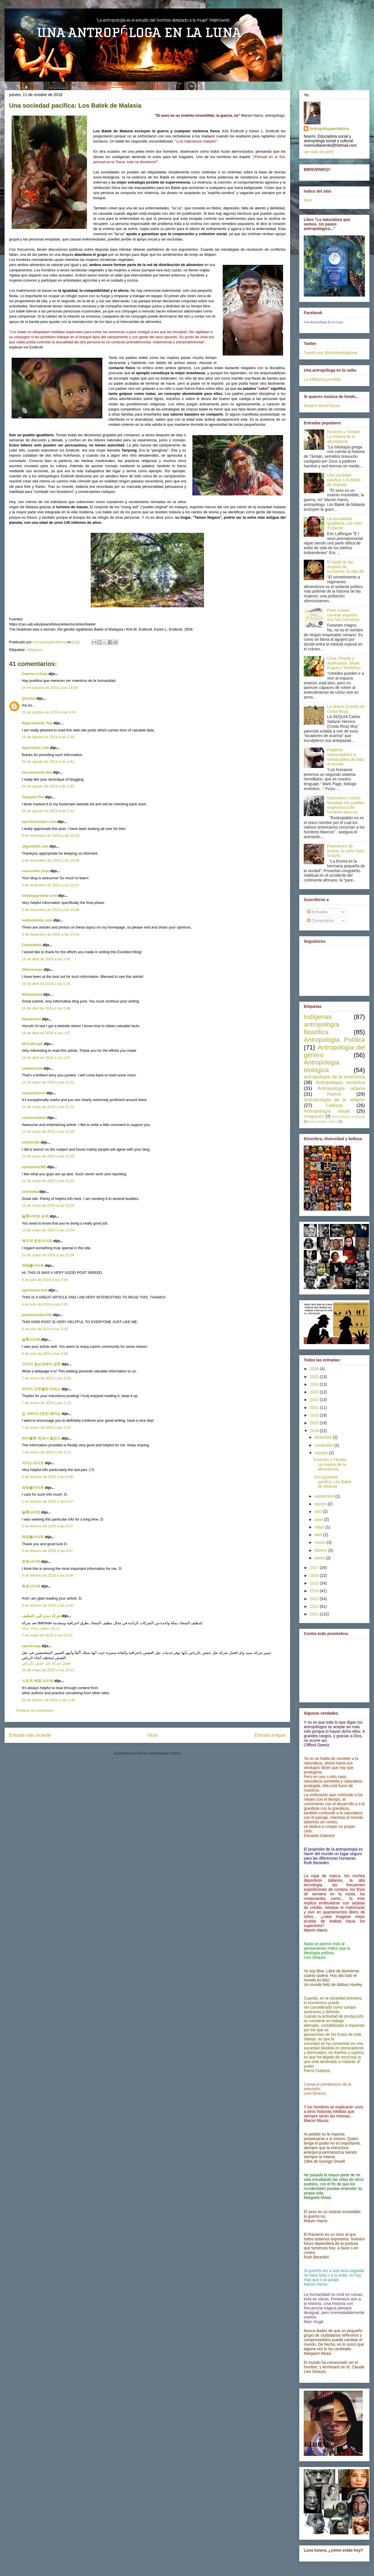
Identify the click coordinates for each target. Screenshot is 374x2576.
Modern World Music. (322, 405)
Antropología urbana (341, 1088)
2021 (315, 1407)
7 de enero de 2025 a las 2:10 (46, 1403)
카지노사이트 (33, 1463)
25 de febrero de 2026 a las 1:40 (48, 1700)
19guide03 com (35, 846)
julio (318, 1511)
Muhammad (32, 994)
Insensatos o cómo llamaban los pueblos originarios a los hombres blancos (346, 805)
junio (319, 1519)
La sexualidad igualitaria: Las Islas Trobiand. (344, 523)
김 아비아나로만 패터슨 (41, 1414)
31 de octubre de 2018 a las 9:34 (49, 712)
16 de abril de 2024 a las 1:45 (46, 959)
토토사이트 (31, 1561)
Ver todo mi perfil (318, 152)
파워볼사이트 (33, 1265)
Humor (334, 1094)
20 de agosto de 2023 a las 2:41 (48, 761)
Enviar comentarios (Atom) (159, 1753)
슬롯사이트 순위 (35, 1216)
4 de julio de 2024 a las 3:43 (45, 1329)
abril (318, 1534)
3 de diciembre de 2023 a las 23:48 (50, 910)
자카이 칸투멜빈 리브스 (41, 1389)
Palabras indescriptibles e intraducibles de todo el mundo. (345, 757)
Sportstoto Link (35, 748)
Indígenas (34, 650)
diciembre (323, 1437)
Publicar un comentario (35, 1710)
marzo (320, 1542)
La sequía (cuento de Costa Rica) (346, 709)
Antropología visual (327, 1111)
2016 (315, 1575)
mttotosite (31, 1142)
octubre (321, 1453)
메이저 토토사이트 (37, 1241)
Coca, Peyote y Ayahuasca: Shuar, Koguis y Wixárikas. (344, 663)
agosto (321, 1504)
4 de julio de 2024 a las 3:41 (45, 1304)
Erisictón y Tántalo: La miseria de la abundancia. (344, 436)
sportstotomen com (39, 821)
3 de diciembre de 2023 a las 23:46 (50, 860)
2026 (315, 1368)
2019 (315, 1423)
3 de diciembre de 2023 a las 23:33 (50, 835)
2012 (315, 1606)
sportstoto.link (34, 1290)
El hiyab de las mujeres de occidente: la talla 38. (346, 567)
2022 (315, 1399)
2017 (315, 1567)
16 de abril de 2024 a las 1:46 (46, 1008)
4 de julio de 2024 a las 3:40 (45, 1280)
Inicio (153, 1735)
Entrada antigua (270, 1735)
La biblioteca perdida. (322, 379)
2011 (315, 1614)
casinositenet (33, 1093)
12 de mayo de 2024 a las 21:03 (48, 1181)
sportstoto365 (34, 1167)
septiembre (324, 1496)
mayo (319, 1527)
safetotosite (32, 1068)
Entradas (317, 912)
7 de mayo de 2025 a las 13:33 (47, 1635)
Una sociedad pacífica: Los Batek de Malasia (344, 480)
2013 (315, 1598)
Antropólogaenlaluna (329, 128)
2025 (315, 1376)
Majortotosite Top (37, 723)
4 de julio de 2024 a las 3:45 (45, 1353)
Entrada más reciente (30, 1735)
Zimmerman (32, 969)
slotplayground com (39, 895)
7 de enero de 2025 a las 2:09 (46, 1378)
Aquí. (308, 200)
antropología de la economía (334, 1077)
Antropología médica (323, 1121)
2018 (315, 1430)
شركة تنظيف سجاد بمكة (41, 1628)
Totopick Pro (33, 797)
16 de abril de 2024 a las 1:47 (46, 1033)
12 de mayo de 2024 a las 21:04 (48, 1230)
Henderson (31, 1019)
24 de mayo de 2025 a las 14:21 (48, 1670)
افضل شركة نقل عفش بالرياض (46, 1663)
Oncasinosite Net (37, 772)
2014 (315, 1591)
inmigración (314, 1116)
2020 (315, 1415)
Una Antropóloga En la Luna (323, 322)
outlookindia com (37, 920)
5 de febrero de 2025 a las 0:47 (47, 1501)
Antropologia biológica (321, 1066)
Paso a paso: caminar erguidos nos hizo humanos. (344, 615)
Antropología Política (334, 1039)
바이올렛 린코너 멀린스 (41, 1438)
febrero (321, 1550)
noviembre (324, 1445)
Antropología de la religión (334, 1099)
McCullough (32, 1044)
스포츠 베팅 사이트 (37, 1681)
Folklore (334, 1105)
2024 (315, 1384)
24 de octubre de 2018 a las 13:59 (50, 687)
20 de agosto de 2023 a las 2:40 (48, 737)
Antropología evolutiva (340, 1082)
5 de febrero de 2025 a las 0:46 (47, 1477)
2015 (315, 1583)
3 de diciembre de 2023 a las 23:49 (50, 934)
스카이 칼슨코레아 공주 (41, 1364)
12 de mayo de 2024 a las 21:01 (48, 1082)
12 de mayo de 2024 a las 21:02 (48, 1107)
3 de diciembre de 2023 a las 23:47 (50, 885)
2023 (315, 1392)
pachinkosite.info (37, 1315)
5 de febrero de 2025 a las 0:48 (47, 1575)
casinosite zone (35, 871)
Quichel (28, 698)
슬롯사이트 (31, 1339)
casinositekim (34, 1117)
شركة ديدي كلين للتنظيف (41, 1616)
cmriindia (30, 1191)
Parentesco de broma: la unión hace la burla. (345, 851)
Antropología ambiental (348, 1116)
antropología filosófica (321, 1028)
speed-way (31, 1646)
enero (320, 1558)
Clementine (32, 945)
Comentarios (320, 920)
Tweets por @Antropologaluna (330, 352)
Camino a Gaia (34, 674)
